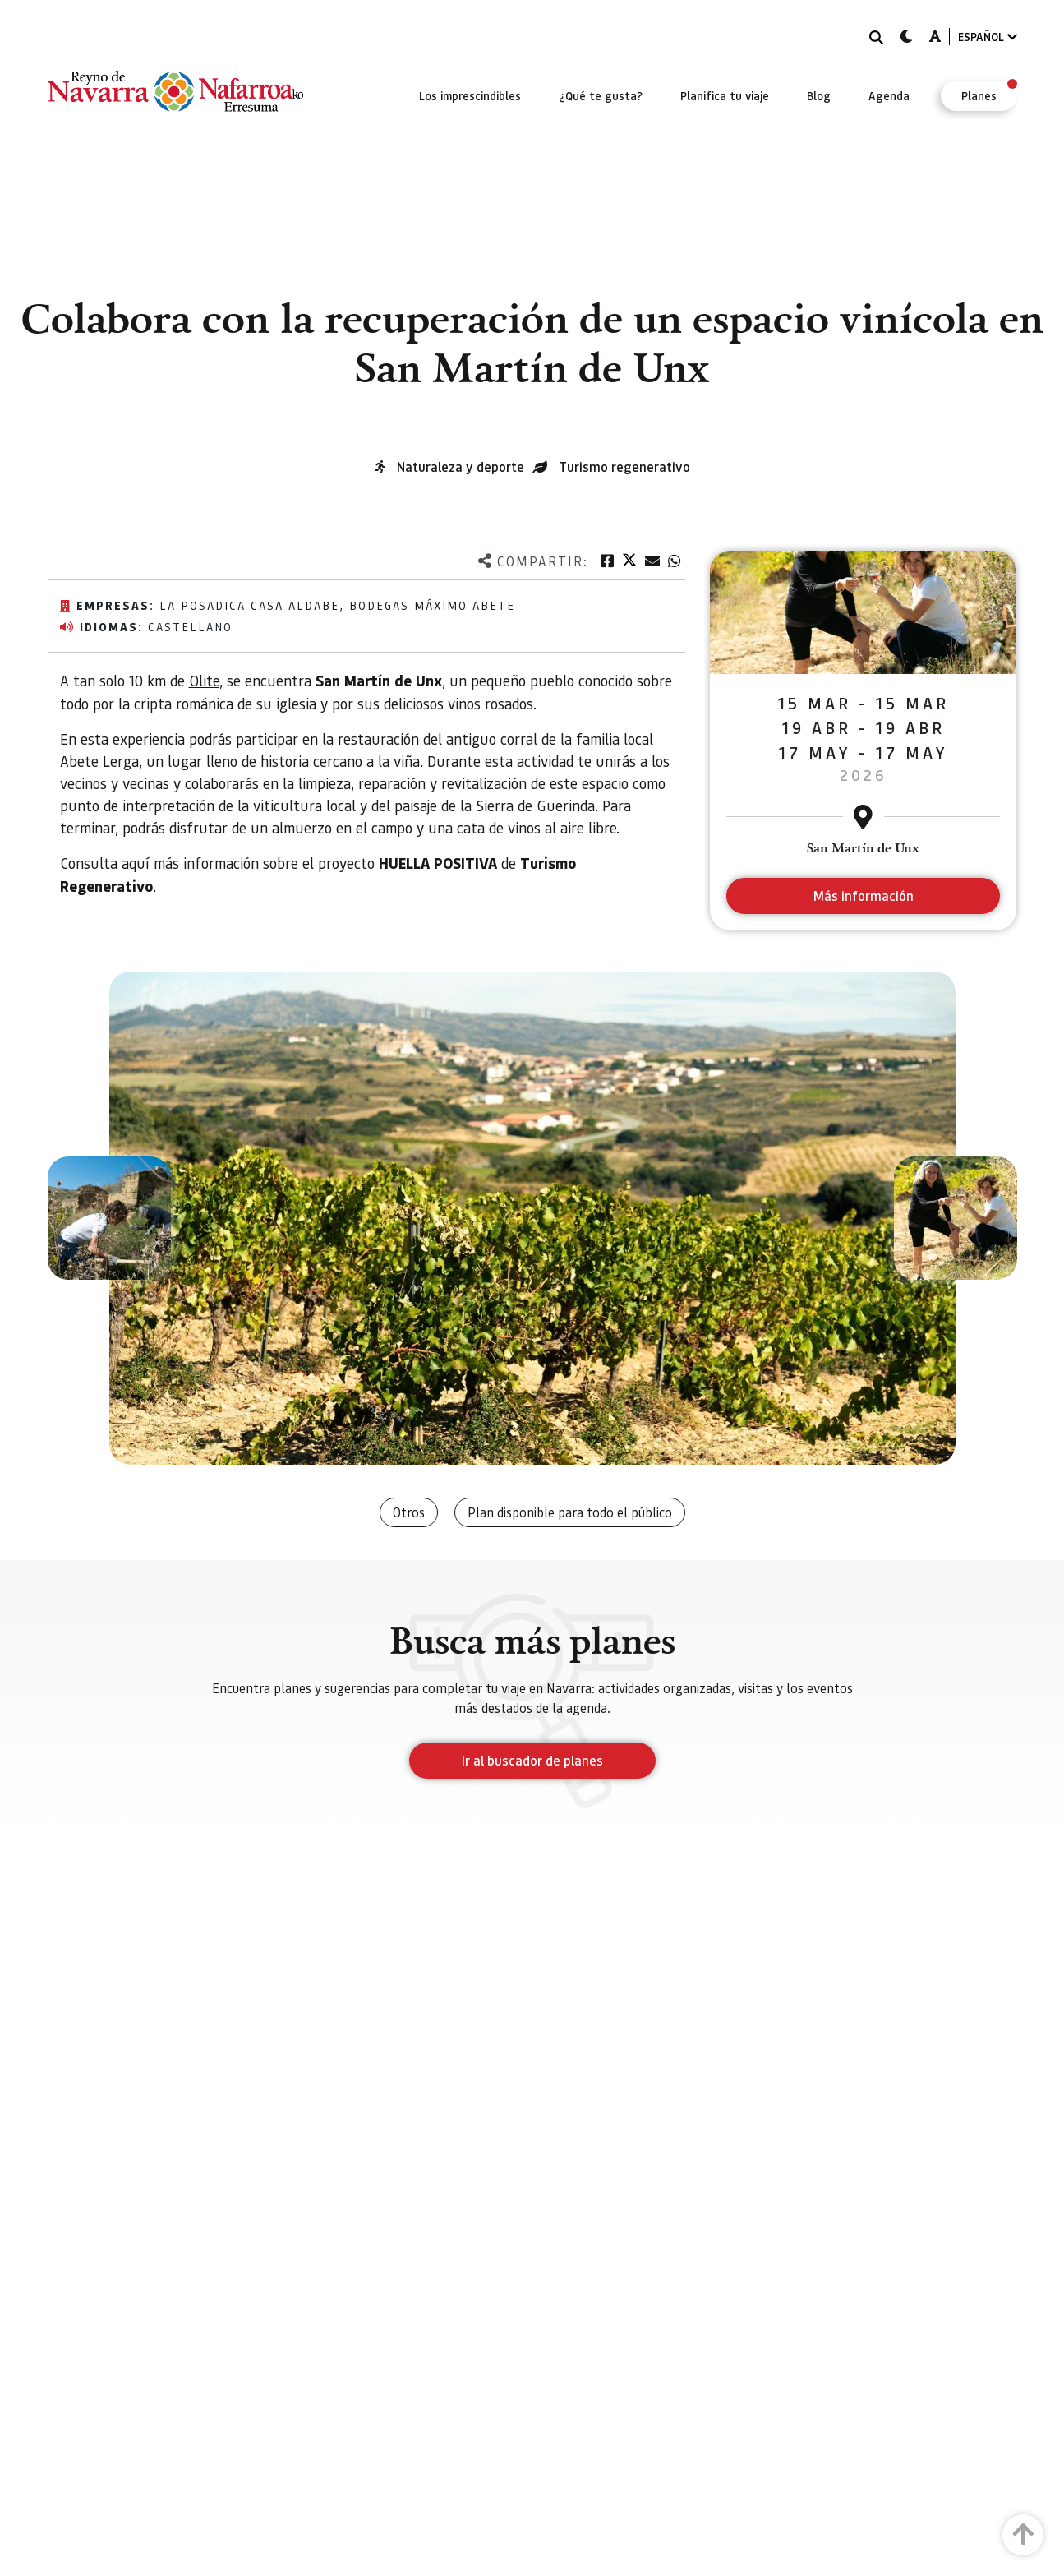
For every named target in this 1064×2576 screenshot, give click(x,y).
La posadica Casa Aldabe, (254, 605)
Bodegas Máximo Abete (432, 605)
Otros (409, 1512)
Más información (863, 895)
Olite (204, 680)
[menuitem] (469, 95)
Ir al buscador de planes (532, 1760)
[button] (109, 1218)
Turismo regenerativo (624, 466)
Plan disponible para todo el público (570, 1512)
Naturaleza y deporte (460, 466)
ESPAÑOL (987, 36)
